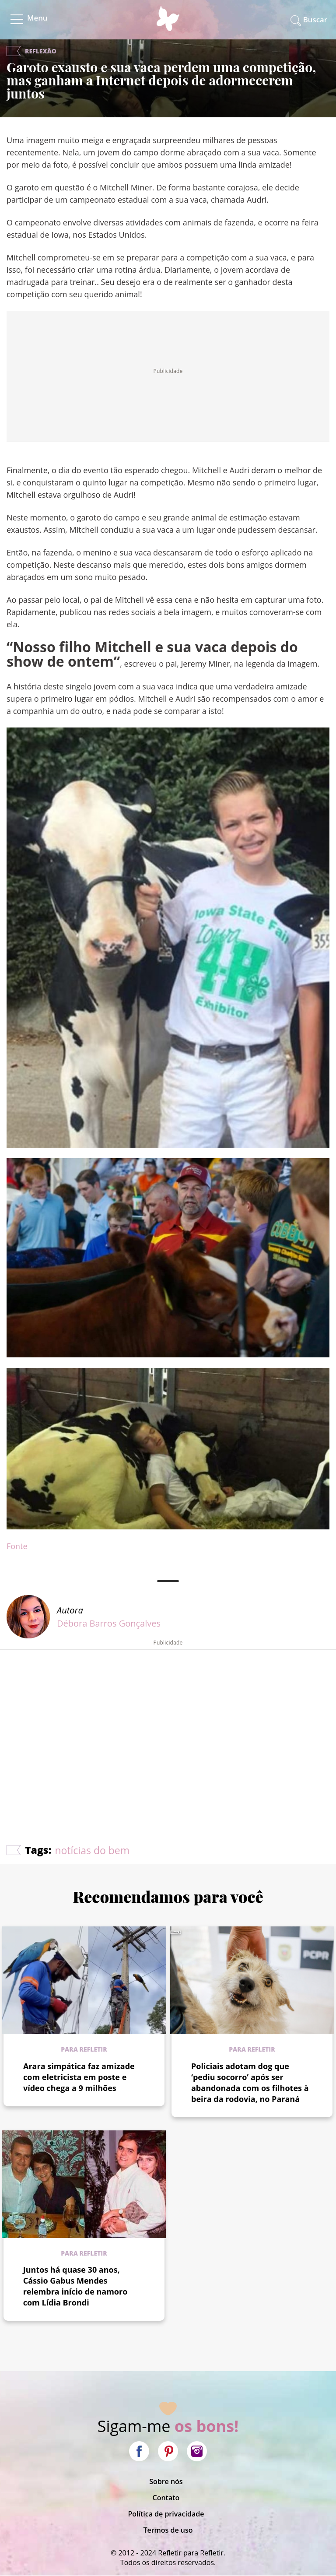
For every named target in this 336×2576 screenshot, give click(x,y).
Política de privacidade (166, 2514)
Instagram (197, 2451)
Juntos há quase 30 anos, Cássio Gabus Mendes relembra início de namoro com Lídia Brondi (75, 2286)
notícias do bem (92, 1850)
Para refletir (84, 2049)
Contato (166, 2497)
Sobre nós (166, 2481)
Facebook (139, 2451)
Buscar (315, 19)
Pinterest (168, 2451)
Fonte (17, 1546)
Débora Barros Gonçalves (109, 1623)
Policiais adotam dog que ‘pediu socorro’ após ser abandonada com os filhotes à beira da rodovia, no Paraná (250, 2082)
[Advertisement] (168, 1720)
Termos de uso (167, 2530)
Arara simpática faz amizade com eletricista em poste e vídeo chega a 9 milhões (79, 2077)
